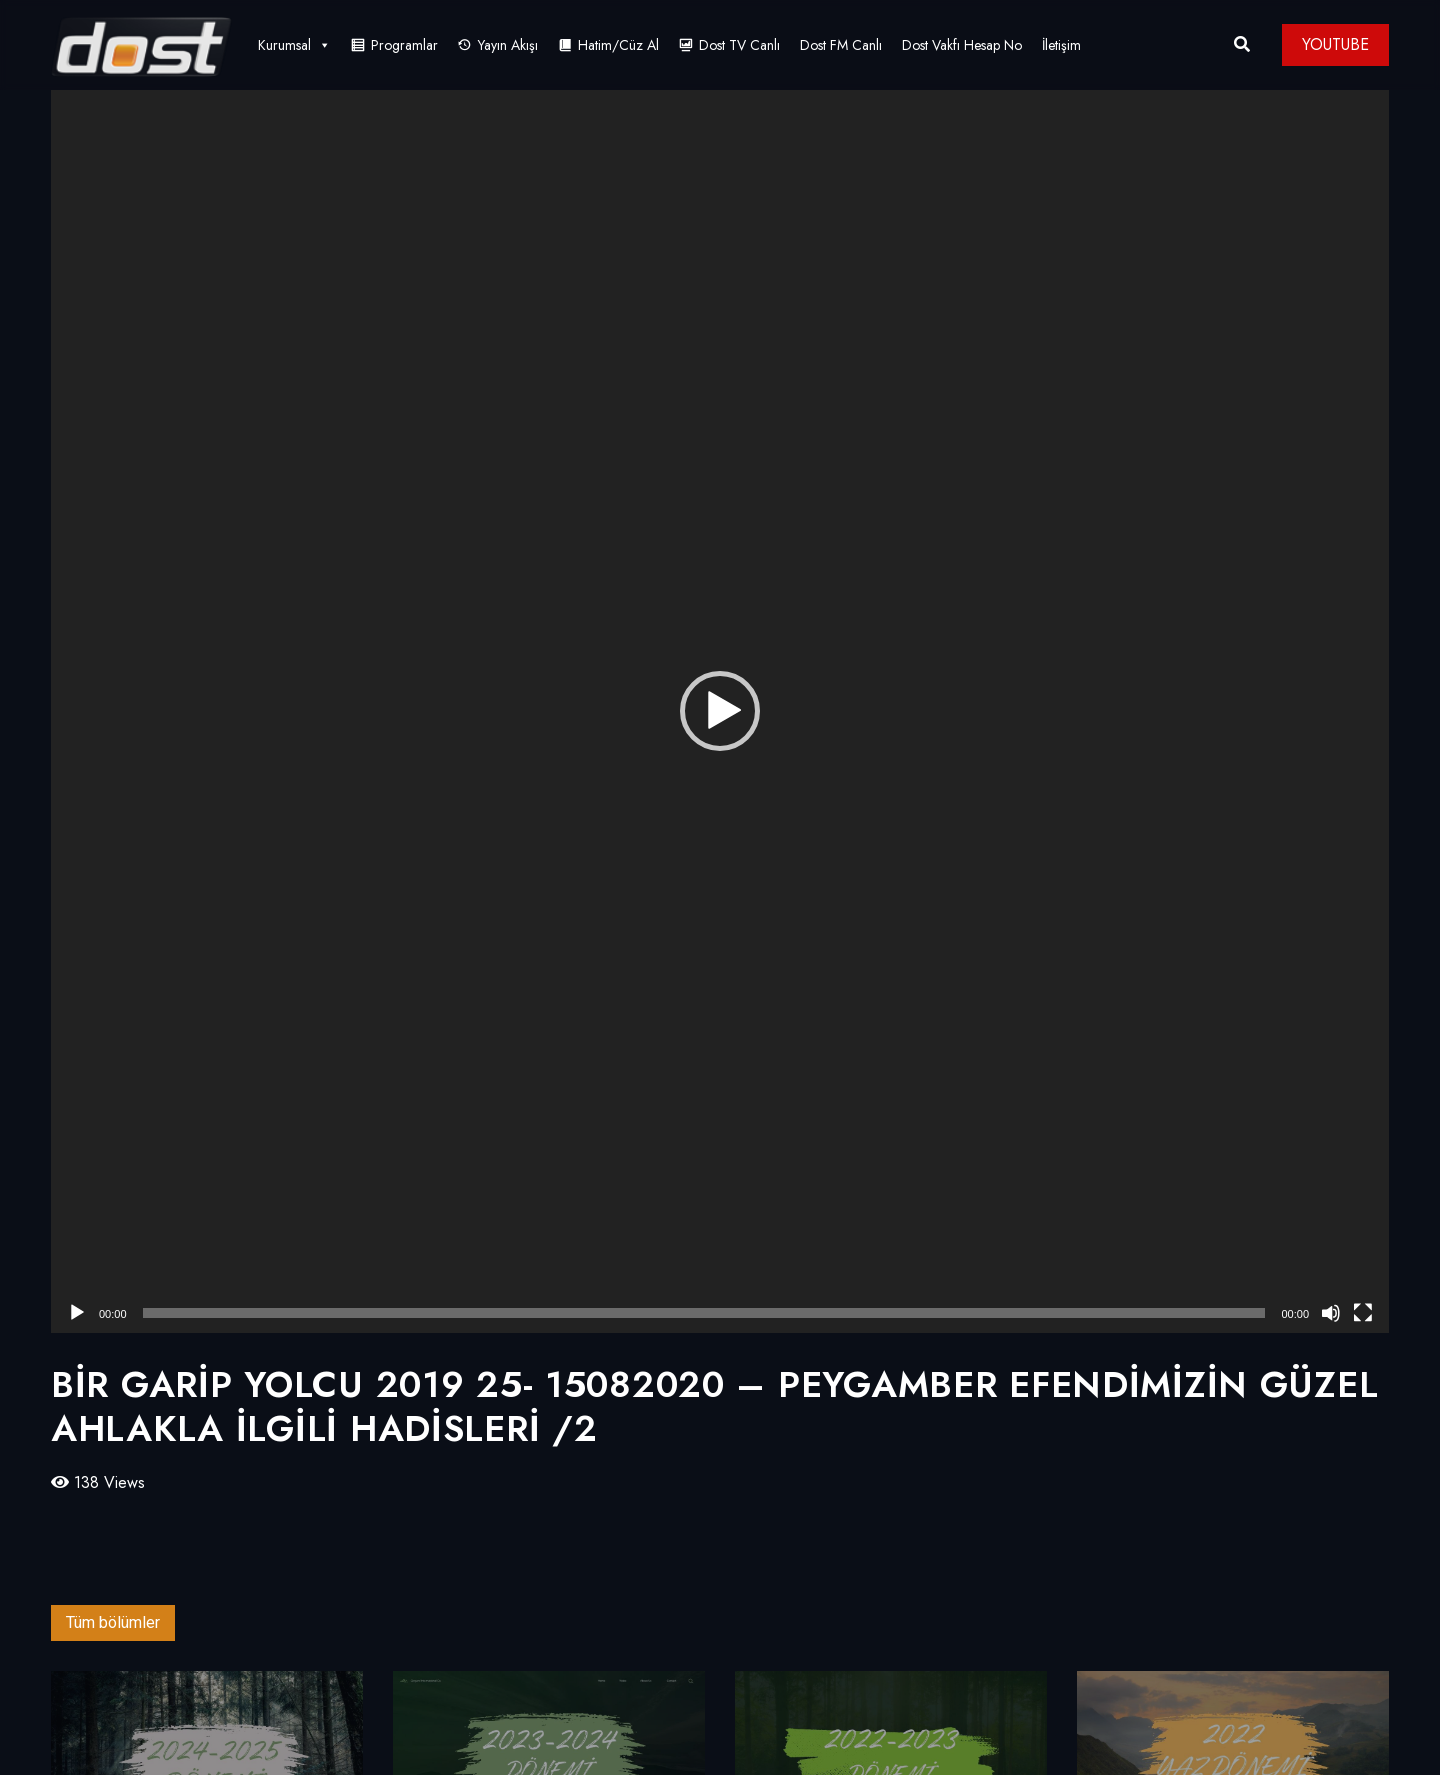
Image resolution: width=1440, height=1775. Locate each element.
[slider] (704, 1313)
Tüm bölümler (113, 1622)
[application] (720, 711)
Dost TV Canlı (739, 45)
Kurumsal (294, 45)
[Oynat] (77, 1313)
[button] (720, 711)
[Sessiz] (1331, 1313)
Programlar (404, 45)
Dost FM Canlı (841, 45)
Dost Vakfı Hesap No (962, 45)
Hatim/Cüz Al (618, 45)
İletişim (1061, 45)
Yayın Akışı (508, 45)
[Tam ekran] (1363, 1313)
